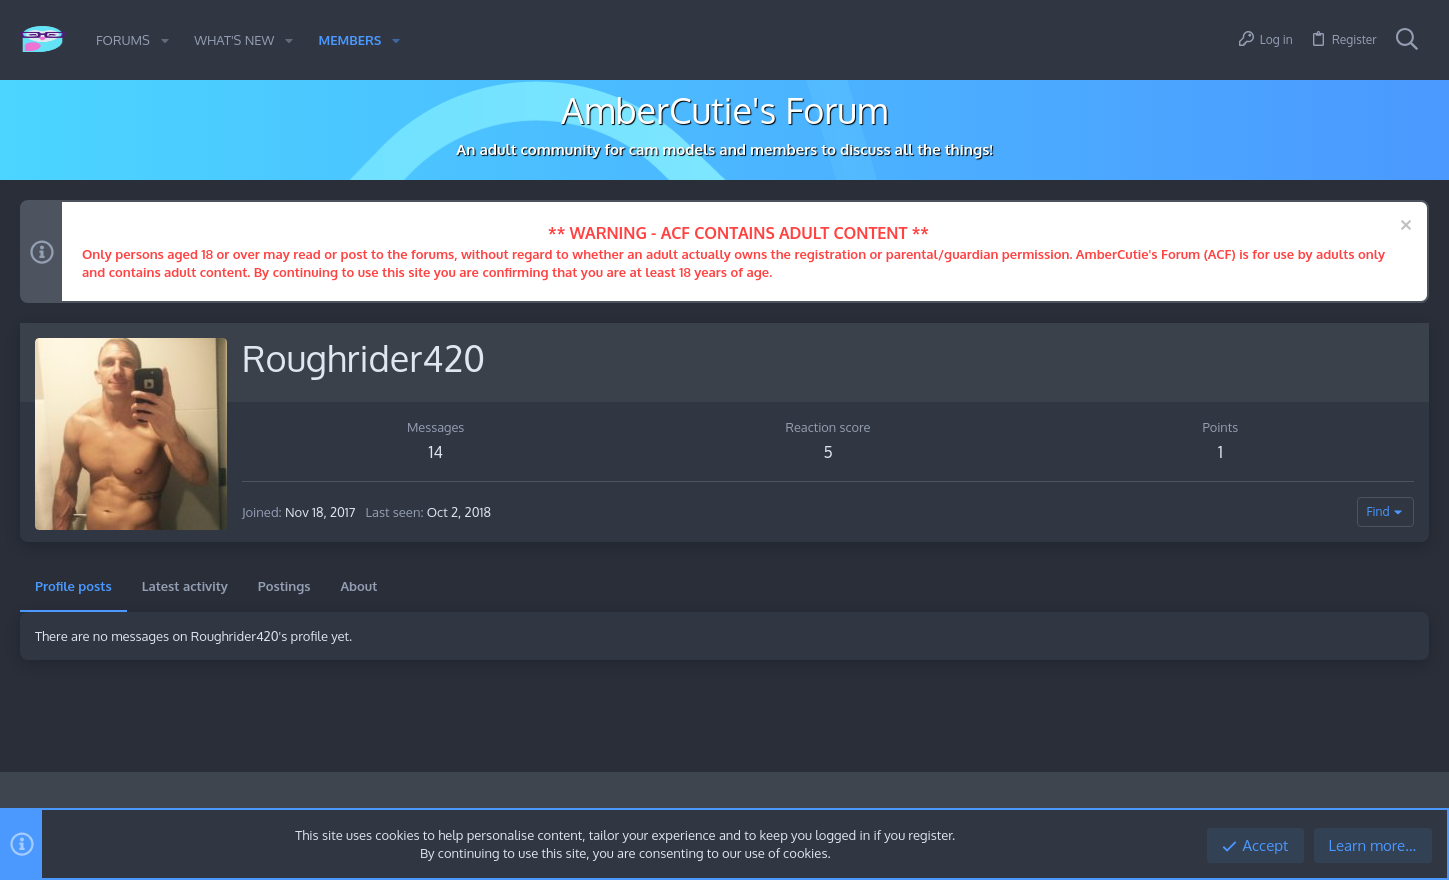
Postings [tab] (284, 586)
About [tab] (358, 586)
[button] (165, 40)
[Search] (1407, 40)
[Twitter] (1418, 804)
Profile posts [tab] (73, 586)
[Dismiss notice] (1403, 227)
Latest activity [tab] (185, 586)
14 (435, 452)
